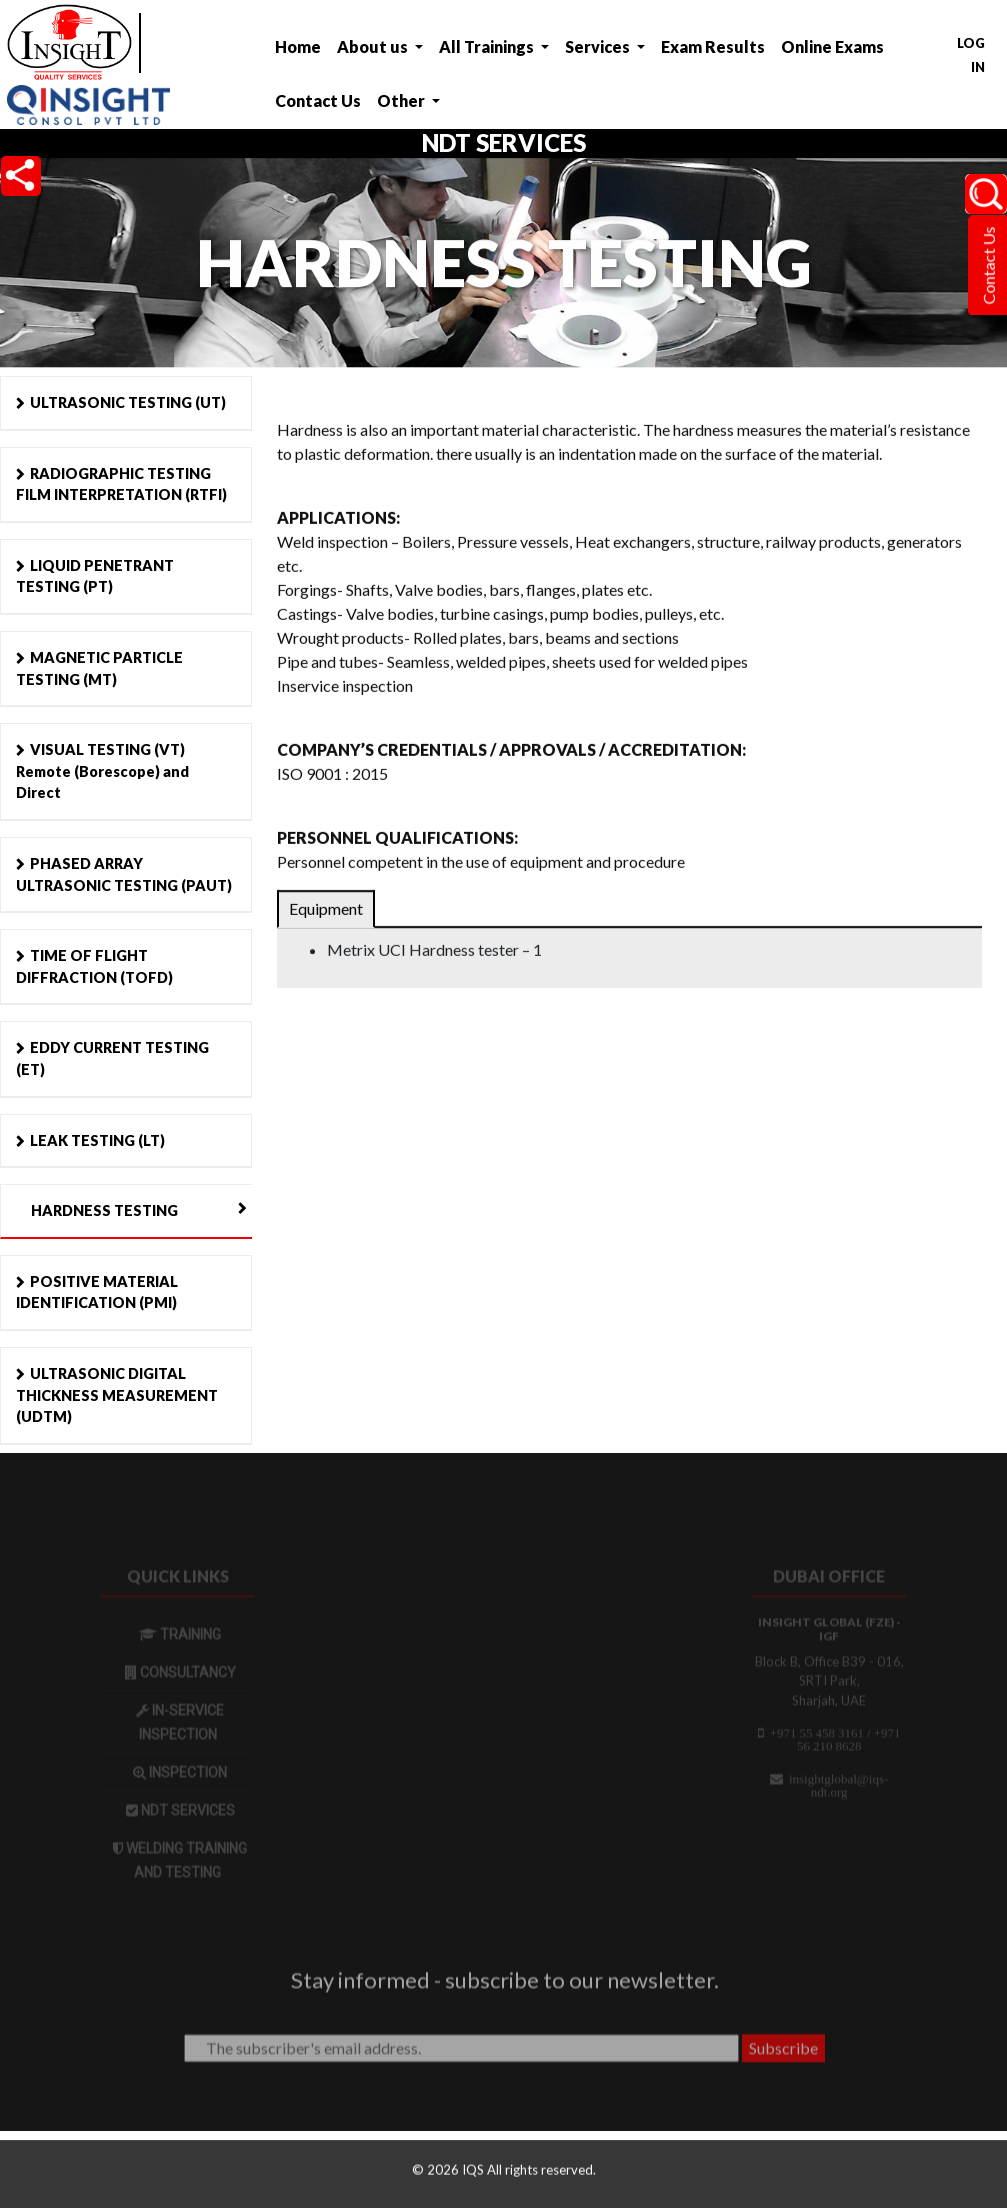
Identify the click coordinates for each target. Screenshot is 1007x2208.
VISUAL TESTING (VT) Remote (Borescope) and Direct (102, 771)
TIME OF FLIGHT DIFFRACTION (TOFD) (94, 966)
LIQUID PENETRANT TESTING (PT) (95, 576)
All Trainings (488, 46)
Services (599, 46)
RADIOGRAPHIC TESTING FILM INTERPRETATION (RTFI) (121, 484)
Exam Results (713, 46)
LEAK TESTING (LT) (97, 1140)
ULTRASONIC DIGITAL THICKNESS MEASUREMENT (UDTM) (117, 1395)
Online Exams (832, 46)
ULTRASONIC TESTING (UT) (128, 402)
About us (374, 46)
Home (298, 46)
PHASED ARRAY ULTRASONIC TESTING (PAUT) (124, 874)
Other (402, 100)
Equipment (326, 910)
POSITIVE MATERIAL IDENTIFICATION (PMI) (97, 1292)
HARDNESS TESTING (104, 1210)
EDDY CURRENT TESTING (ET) (112, 1058)
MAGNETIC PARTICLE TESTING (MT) (99, 668)
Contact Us (318, 100)
